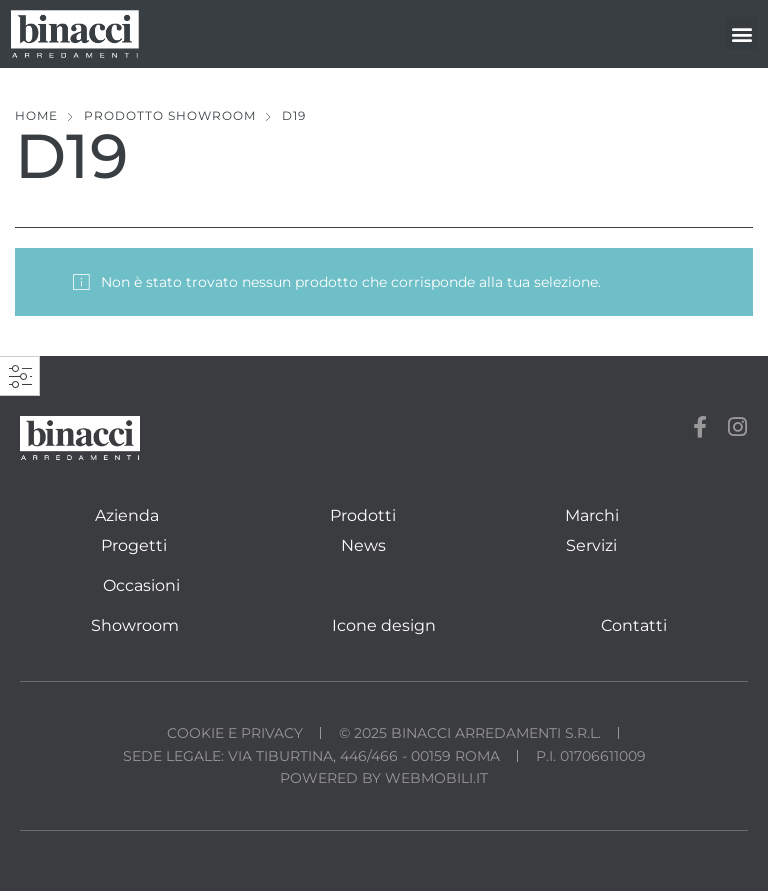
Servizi (591, 545)
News (363, 545)
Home (36, 115)
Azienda (127, 515)
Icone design (384, 625)
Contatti (634, 625)
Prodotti (363, 515)
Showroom (135, 625)
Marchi (592, 515)
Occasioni (141, 585)
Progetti (134, 545)
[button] (741, 33)
